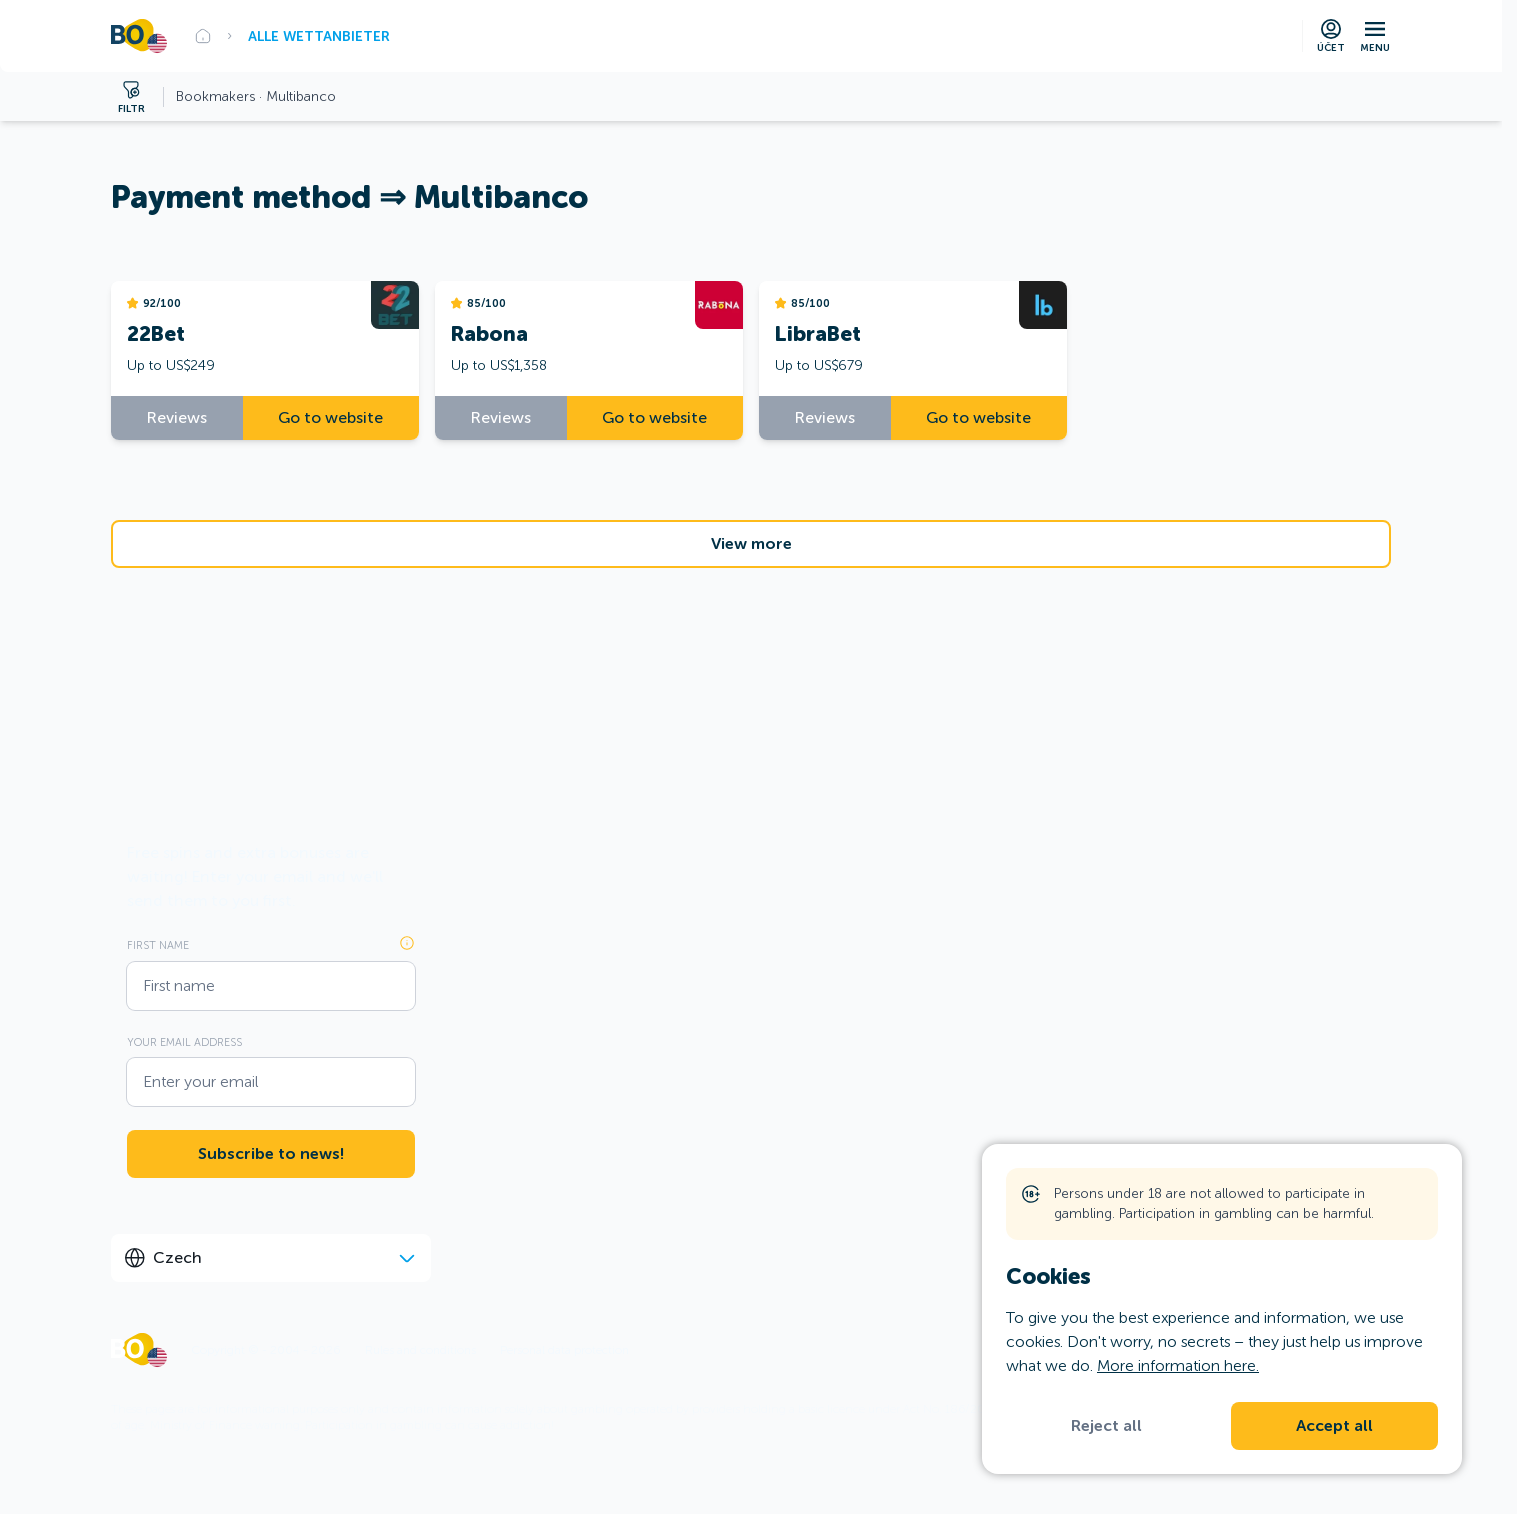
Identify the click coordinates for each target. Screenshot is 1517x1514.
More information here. (1178, 1365)
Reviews (177, 417)
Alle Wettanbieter (319, 36)
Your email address (184, 1042)
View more (751, 544)
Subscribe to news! (271, 1154)
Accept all (1334, 1426)
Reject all (1106, 1426)
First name (158, 945)
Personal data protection (564, 1350)
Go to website (330, 417)
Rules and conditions (420, 1350)
